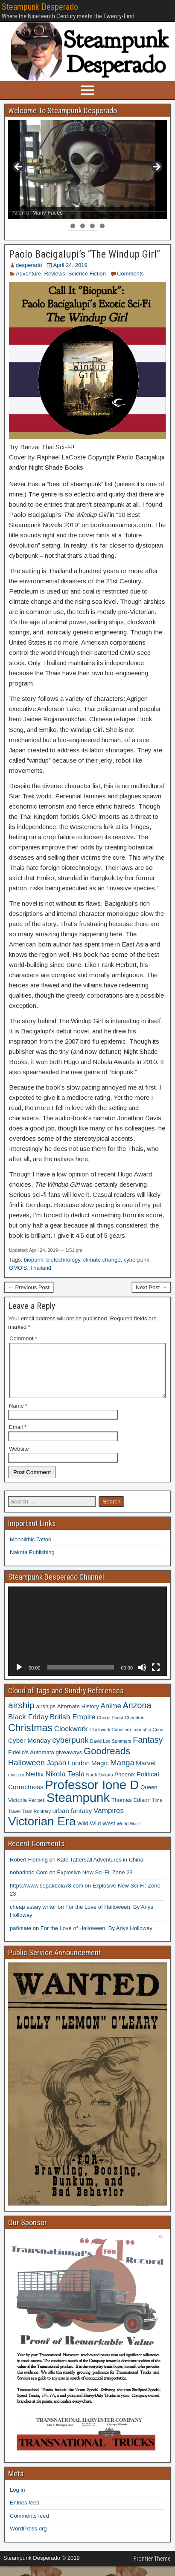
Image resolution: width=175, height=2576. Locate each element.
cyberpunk (136, 1259)
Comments (130, 273)
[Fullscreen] (156, 1677)
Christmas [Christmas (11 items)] (30, 1738)
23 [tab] (73, 216)
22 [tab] (63, 216)
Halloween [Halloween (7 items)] (26, 1772)
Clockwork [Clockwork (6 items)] (71, 1739)
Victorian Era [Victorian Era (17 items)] (42, 1831)
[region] (87, 169)
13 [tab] (132, 207)
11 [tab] (112, 207)
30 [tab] (142, 216)
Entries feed (24, 2513)
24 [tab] (83, 216)
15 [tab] (152, 207)
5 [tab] (53, 207)
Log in (17, 2500)
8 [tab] (82, 207)
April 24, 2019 (70, 265)
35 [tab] (93, 226)
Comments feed (29, 2526)
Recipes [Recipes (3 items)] (37, 1810)
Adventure (28, 273)
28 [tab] (122, 216)
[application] (87, 1641)
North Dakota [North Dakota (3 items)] (99, 1784)
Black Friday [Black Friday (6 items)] (28, 1727)
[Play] (19, 1677)
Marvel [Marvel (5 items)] (145, 1773)
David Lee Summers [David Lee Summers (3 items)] (110, 1751)
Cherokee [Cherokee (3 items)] (134, 1727)
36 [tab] (103, 226)
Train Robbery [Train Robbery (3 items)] (36, 1821)
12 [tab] (122, 207)
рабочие (20, 1938)
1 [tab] (14, 207)
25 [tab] (93, 216)
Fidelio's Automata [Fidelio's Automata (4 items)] (31, 1762)
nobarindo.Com (29, 1882)
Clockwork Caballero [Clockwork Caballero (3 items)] (110, 1739)
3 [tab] (33, 207)
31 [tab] (152, 216)
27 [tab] (112, 216)
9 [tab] (92, 207)
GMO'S (18, 1268)
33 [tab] (73, 226)
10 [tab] (103, 207)
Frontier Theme (152, 2569)
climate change (101, 1259)
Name (18, 1416)
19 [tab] (34, 216)
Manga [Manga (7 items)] (122, 1772)
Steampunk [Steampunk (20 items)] (78, 1808)
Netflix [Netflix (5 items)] (35, 1784)
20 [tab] (44, 216)
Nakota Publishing (32, 1562)
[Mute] (142, 1677)
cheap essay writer (33, 1917)
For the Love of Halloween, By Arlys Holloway (96, 1938)
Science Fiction (87, 273)
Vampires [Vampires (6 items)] (108, 1820)
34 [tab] (83, 226)
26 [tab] (103, 216)
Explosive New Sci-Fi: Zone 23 (95, 1882)
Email (17, 1437)
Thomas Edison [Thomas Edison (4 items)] (131, 1810)
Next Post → (151, 1287)
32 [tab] (161, 216)
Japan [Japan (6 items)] (57, 1773)
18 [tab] (24, 216)
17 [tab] (14, 216)
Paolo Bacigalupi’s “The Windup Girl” (84, 254)
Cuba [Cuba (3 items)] (157, 1739)
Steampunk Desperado (40, 7)
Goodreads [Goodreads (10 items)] (107, 1761)
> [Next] (156, 167)
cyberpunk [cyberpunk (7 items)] (70, 1750)
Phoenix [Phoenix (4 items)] (124, 1784)
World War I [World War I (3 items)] (129, 1833)
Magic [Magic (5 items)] (100, 1773)
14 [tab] (142, 207)
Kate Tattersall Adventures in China (100, 1870)
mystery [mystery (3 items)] (16, 1784)
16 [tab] (161, 207)
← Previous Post (29, 1287)
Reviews (54, 273)
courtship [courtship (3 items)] (142, 1739)
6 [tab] (63, 207)
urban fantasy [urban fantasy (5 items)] (72, 1820)
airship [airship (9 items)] (21, 1715)
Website (19, 1459)
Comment (23, 1338)
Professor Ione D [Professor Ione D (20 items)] (92, 1795)
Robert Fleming (29, 1870)
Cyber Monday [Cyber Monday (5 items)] (29, 1750)
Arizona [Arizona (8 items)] (137, 1715)
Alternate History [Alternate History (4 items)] (78, 1716)
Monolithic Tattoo (30, 1549)
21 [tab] (53, 216)
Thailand (40, 1268)
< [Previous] (18, 167)
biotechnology (63, 1259)
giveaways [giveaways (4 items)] (68, 1762)
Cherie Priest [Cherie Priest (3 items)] (110, 1727)
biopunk (34, 1259)
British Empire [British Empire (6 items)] (73, 1727)
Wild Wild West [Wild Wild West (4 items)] (96, 1833)
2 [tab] (23, 207)
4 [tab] (43, 207)
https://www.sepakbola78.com (46, 1896)
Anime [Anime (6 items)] (110, 1716)
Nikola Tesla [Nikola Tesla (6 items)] (65, 1784)
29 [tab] (132, 216)
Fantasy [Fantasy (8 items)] (148, 1750)
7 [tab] (72, 207)
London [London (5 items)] (79, 1773)
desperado (29, 265)
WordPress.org (28, 2539)
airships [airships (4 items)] (46, 1716)
